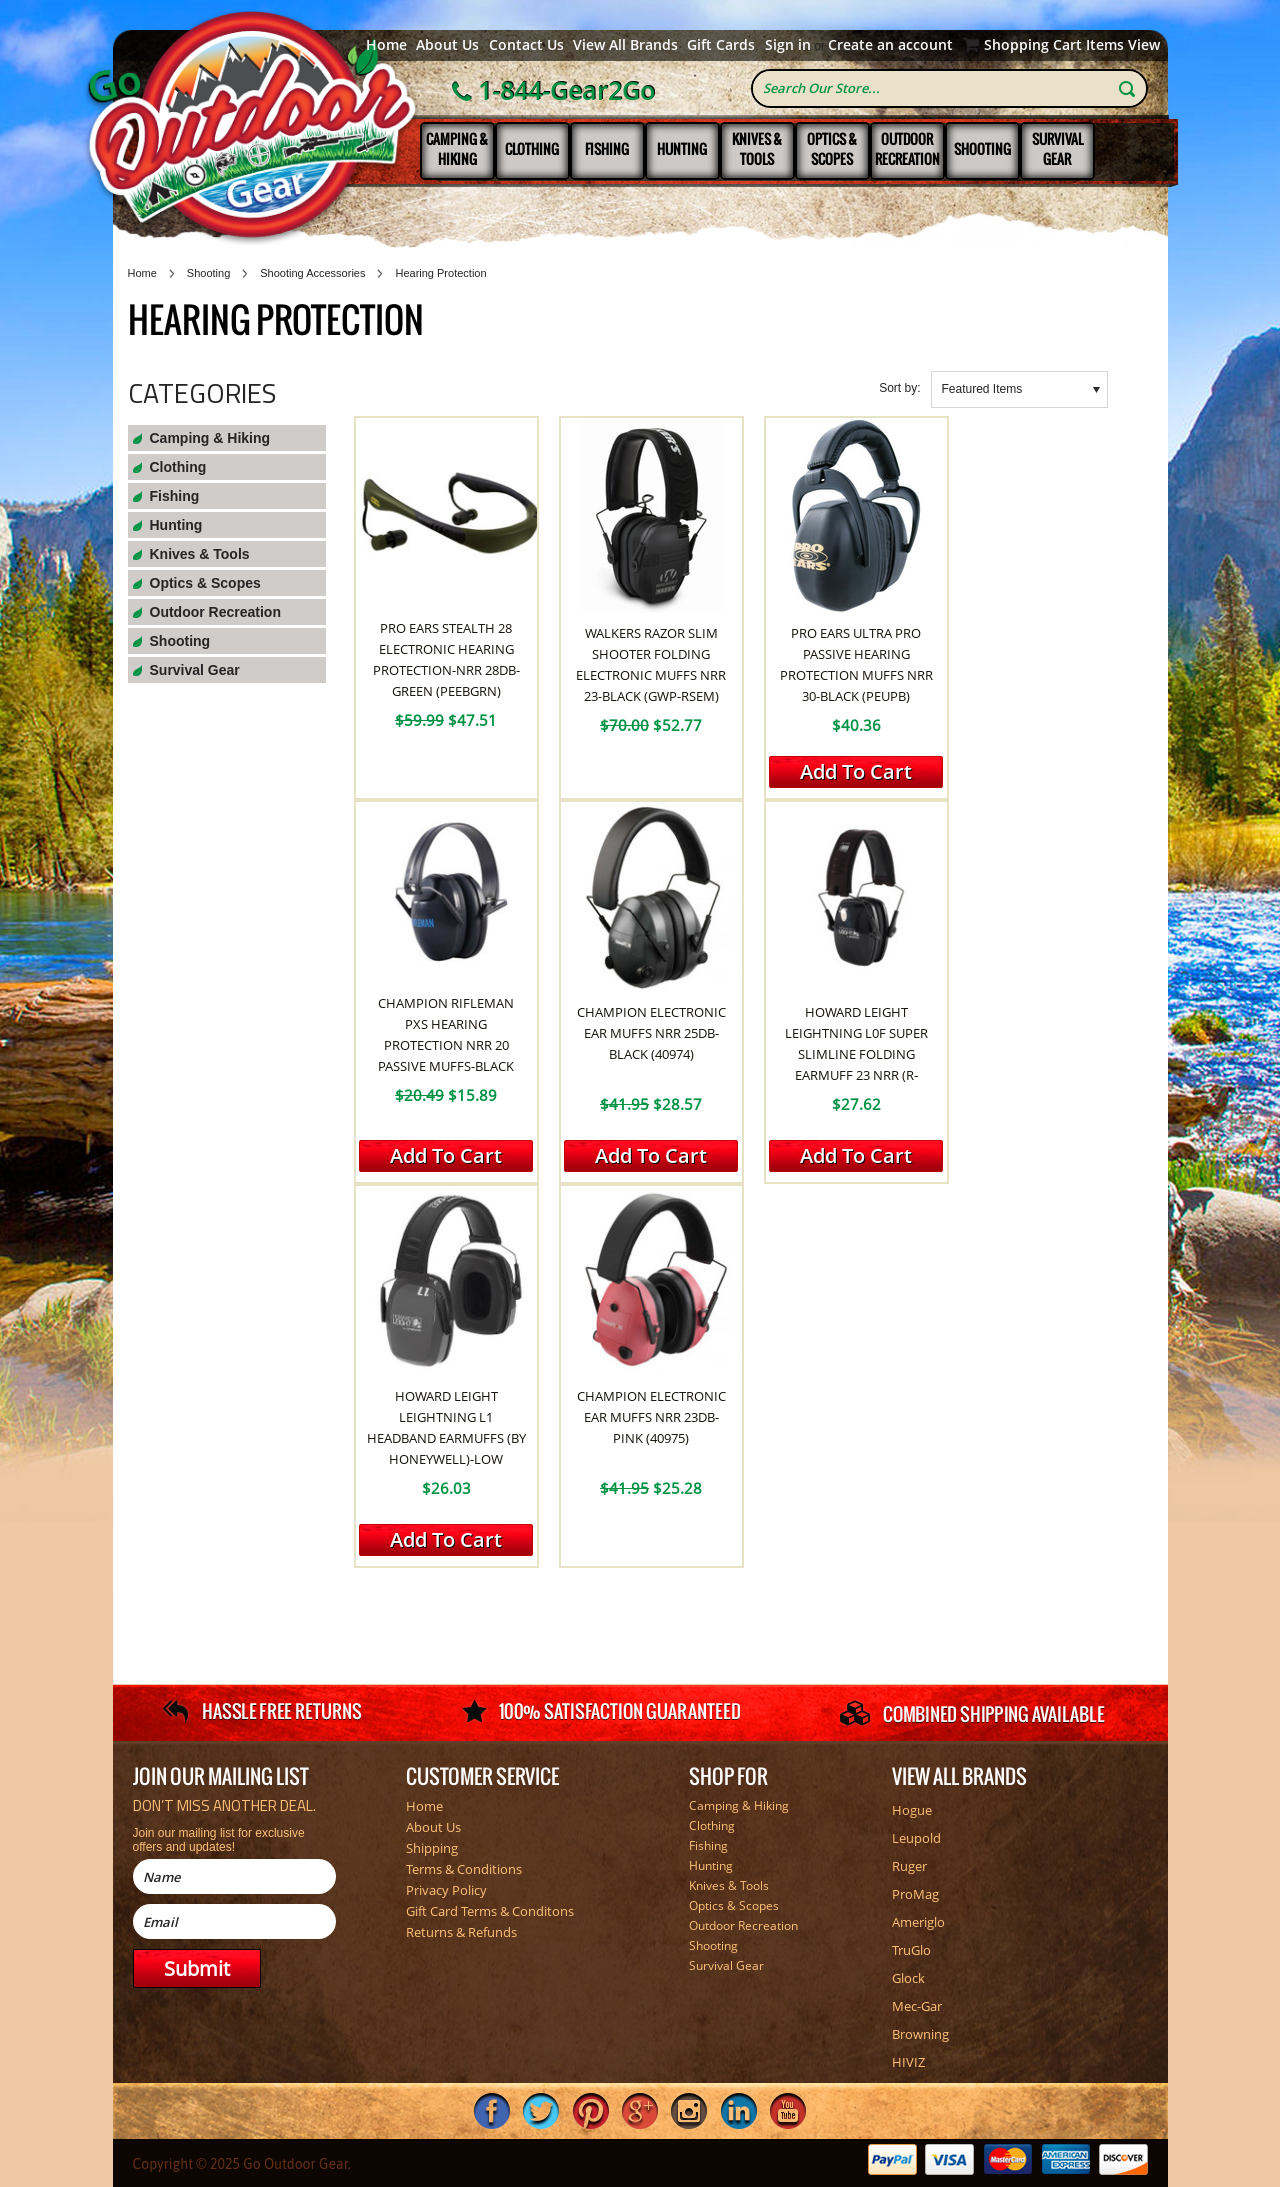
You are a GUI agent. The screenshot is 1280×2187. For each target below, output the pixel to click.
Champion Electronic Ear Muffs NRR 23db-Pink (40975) (651, 1417)
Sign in (788, 45)
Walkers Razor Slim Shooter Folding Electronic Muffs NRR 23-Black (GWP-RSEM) (651, 664)
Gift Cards (721, 45)
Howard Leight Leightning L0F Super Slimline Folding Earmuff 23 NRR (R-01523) (856, 1054)
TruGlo (911, 1950)
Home (386, 45)
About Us (447, 45)
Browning (920, 2034)
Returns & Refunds (461, 1932)
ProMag (915, 1894)
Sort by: (899, 388)
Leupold (916, 1838)
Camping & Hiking (457, 149)
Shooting (982, 149)
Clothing (532, 149)
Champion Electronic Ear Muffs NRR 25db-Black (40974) (651, 1033)
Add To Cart (856, 771)
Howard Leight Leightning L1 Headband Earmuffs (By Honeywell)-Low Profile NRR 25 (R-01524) (446, 1438)
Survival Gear (1057, 149)
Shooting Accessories (312, 273)
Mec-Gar (917, 2006)
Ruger (909, 1866)
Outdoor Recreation (907, 149)
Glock (908, 1978)
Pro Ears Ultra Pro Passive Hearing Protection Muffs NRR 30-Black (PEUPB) (856, 664)
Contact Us (526, 45)
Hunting (682, 149)
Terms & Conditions (464, 1869)
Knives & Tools (757, 149)
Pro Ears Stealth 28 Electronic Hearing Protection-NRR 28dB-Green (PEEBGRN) (446, 659)
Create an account (890, 45)
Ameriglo (918, 1922)
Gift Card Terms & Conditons (490, 1911)
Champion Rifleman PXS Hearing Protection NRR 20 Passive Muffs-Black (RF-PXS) (446, 1045)
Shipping (432, 1848)
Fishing (607, 149)
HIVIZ (908, 2062)
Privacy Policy (446, 1890)
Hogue (912, 1810)
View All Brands (625, 45)
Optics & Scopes (832, 149)
